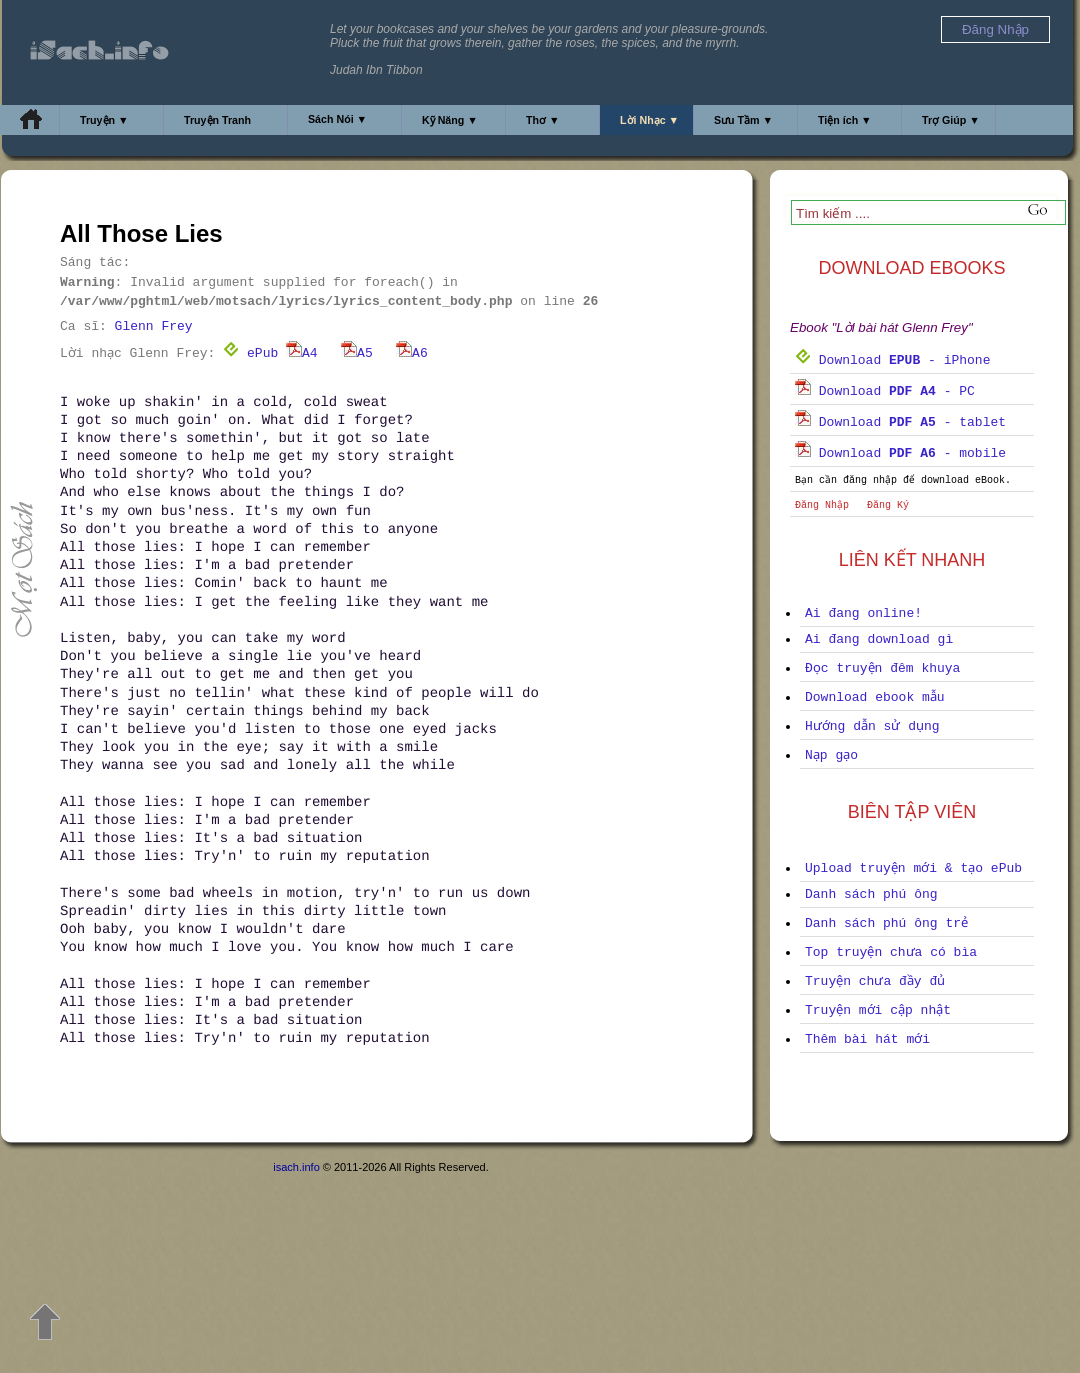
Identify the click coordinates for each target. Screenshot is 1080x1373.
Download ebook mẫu (875, 697)
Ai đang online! (863, 613)
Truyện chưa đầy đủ (875, 981)
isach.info (296, 1167)
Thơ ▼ (543, 120)
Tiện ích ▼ (845, 120)
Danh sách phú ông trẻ (886, 923)
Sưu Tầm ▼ (743, 120)
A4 (302, 353)
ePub (250, 353)
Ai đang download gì (879, 639)
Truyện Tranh (217, 120)
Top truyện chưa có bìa (891, 952)
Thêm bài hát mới (867, 1039)
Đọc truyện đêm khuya (882, 668)
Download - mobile (900, 453)
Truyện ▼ (104, 120)
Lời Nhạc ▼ (649, 120)
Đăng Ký (888, 505)
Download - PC (885, 391)
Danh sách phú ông (871, 894)
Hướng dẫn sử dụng (872, 726)
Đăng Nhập (822, 505)
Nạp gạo (831, 755)
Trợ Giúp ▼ (951, 120)
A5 (357, 353)
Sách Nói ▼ (337, 119)
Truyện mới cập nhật (878, 1010)
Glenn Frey (154, 326)
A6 (412, 353)
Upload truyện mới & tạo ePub (913, 868)
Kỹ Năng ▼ (450, 120)
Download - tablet (900, 422)
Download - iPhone (892, 360)
